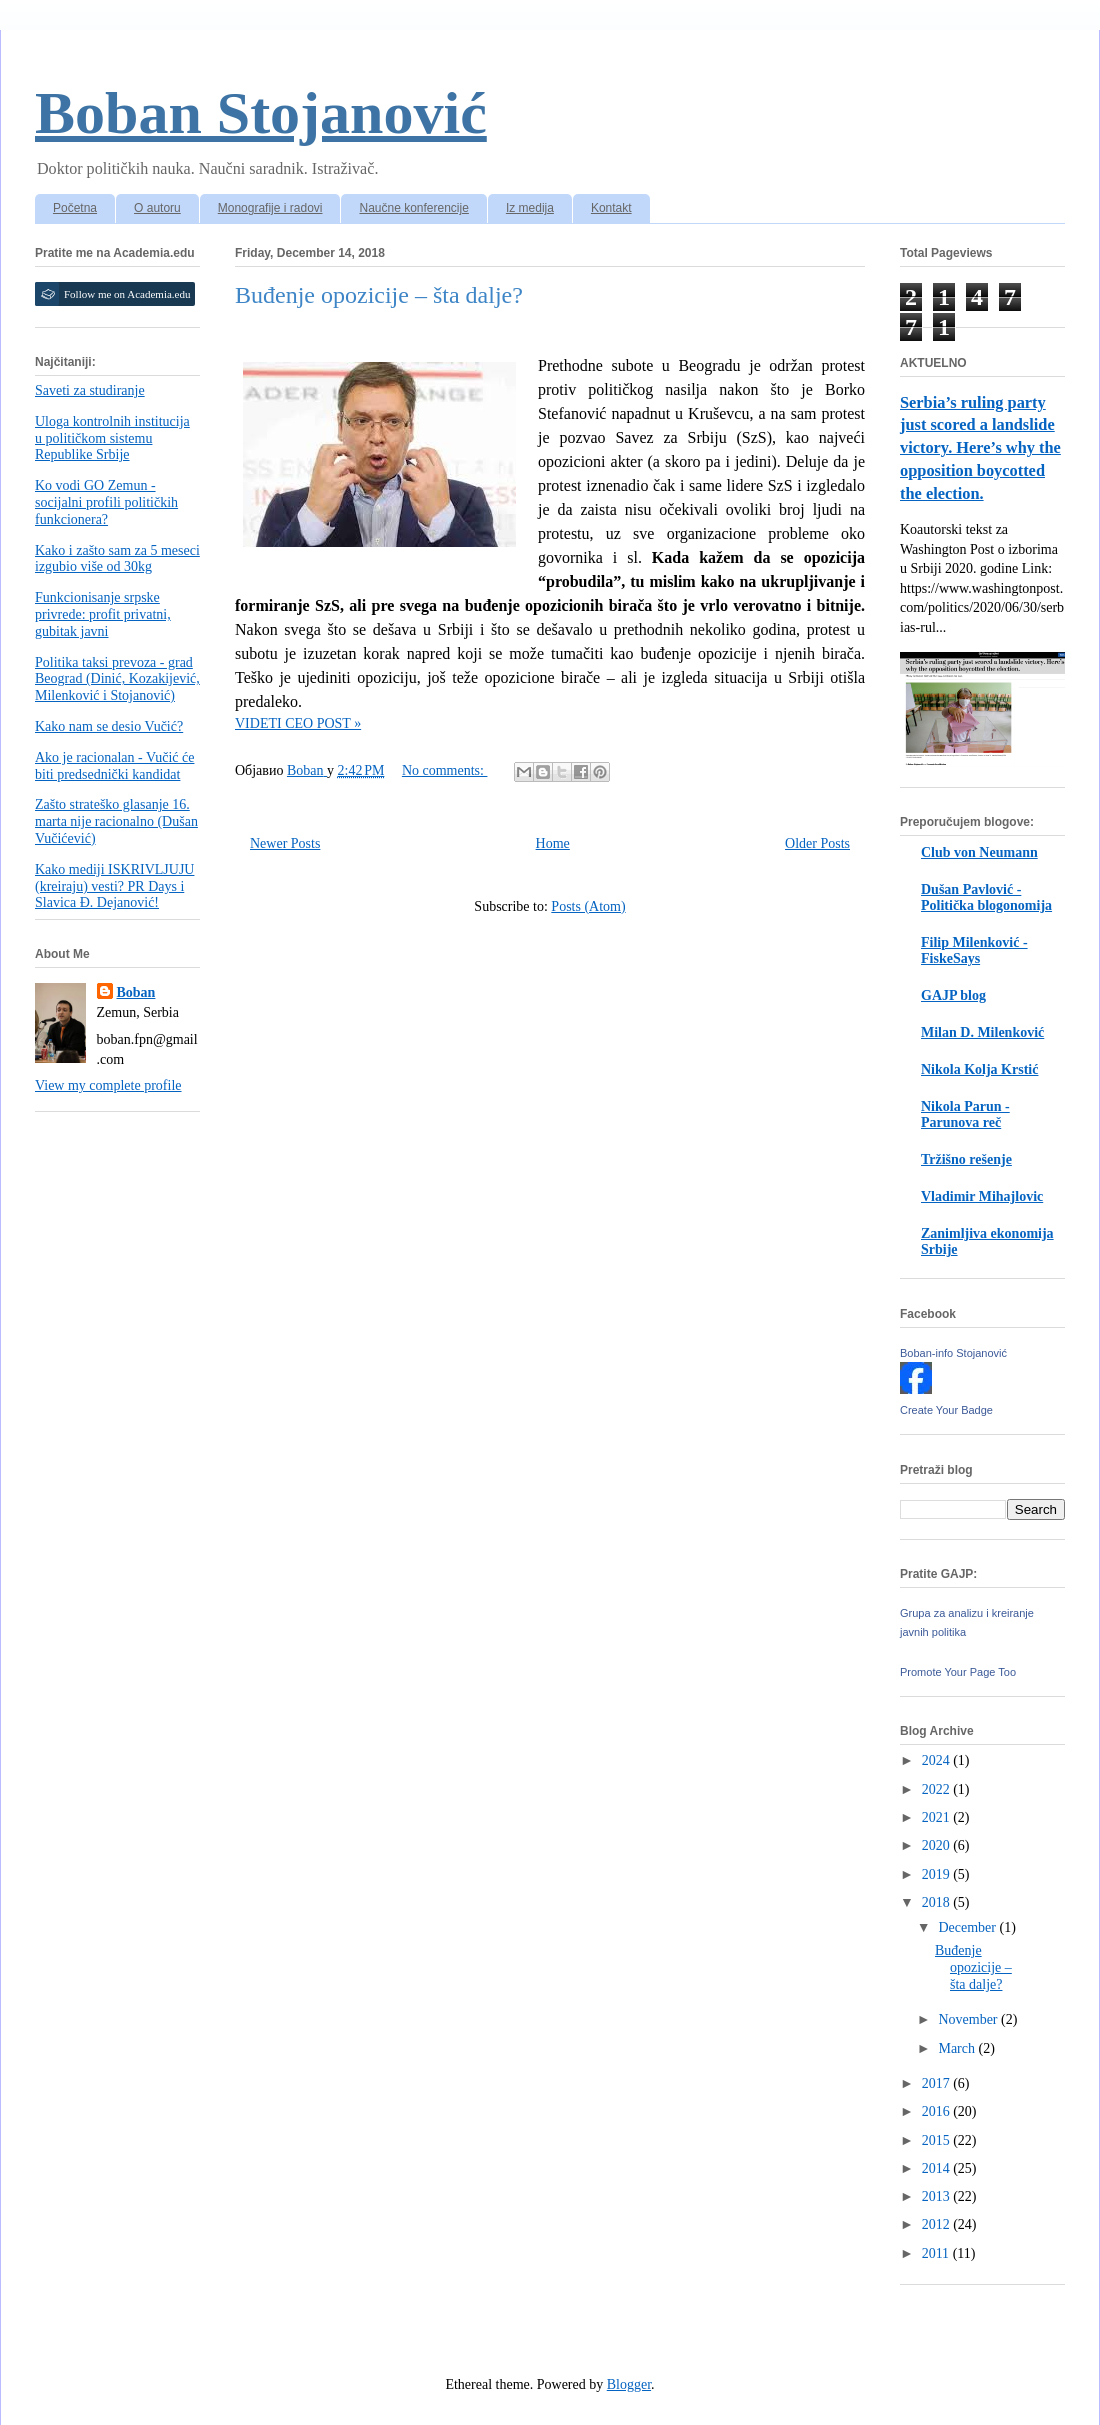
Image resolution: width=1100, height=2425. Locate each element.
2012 (938, 2224)
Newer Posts (285, 843)
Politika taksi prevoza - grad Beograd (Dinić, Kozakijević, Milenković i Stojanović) (117, 679)
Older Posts (817, 843)
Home (553, 843)
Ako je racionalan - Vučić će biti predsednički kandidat (114, 766)
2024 (938, 1760)
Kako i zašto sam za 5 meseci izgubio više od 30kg (117, 559)
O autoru (157, 208)
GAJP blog (953, 995)
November (969, 2019)
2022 (938, 1789)
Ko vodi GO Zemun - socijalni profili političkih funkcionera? (106, 502)
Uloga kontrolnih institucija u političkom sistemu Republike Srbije (112, 438)
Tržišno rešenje (966, 1159)
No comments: (445, 770)
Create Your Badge (946, 1410)
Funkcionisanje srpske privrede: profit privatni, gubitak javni (103, 614)
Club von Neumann (979, 852)
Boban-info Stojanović (953, 1353)
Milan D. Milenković (982, 1032)
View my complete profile (108, 1085)
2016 (938, 2111)
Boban (136, 992)
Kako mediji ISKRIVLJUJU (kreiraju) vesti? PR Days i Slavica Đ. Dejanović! (114, 886)
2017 (938, 2083)
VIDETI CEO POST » (298, 723)
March (958, 2048)
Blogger (629, 2384)
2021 (938, 1817)
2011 (937, 2253)
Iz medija (530, 208)
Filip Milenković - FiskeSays (974, 950)
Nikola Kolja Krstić (979, 1069)
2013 (938, 2196)
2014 (938, 2168)
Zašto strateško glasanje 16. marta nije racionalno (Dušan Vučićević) (116, 821)
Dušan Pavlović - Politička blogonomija (986, 897)
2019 (938, 1874)
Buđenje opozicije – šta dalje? (379, 295)
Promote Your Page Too (958, 1672)
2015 (938, 2140)
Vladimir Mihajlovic (982, 1196)
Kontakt (611, 208)
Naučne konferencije (413, 208)
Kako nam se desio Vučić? (109, 726)
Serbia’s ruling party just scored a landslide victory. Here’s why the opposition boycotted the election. (980, 448)
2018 (938, 1902)
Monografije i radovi (270, 208)
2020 (938, 1845)
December (968, 1927)
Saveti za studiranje (90, 390)
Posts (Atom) (588, 906)
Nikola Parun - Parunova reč (965, 1114)
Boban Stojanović (261, 113)
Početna (75, 208)
